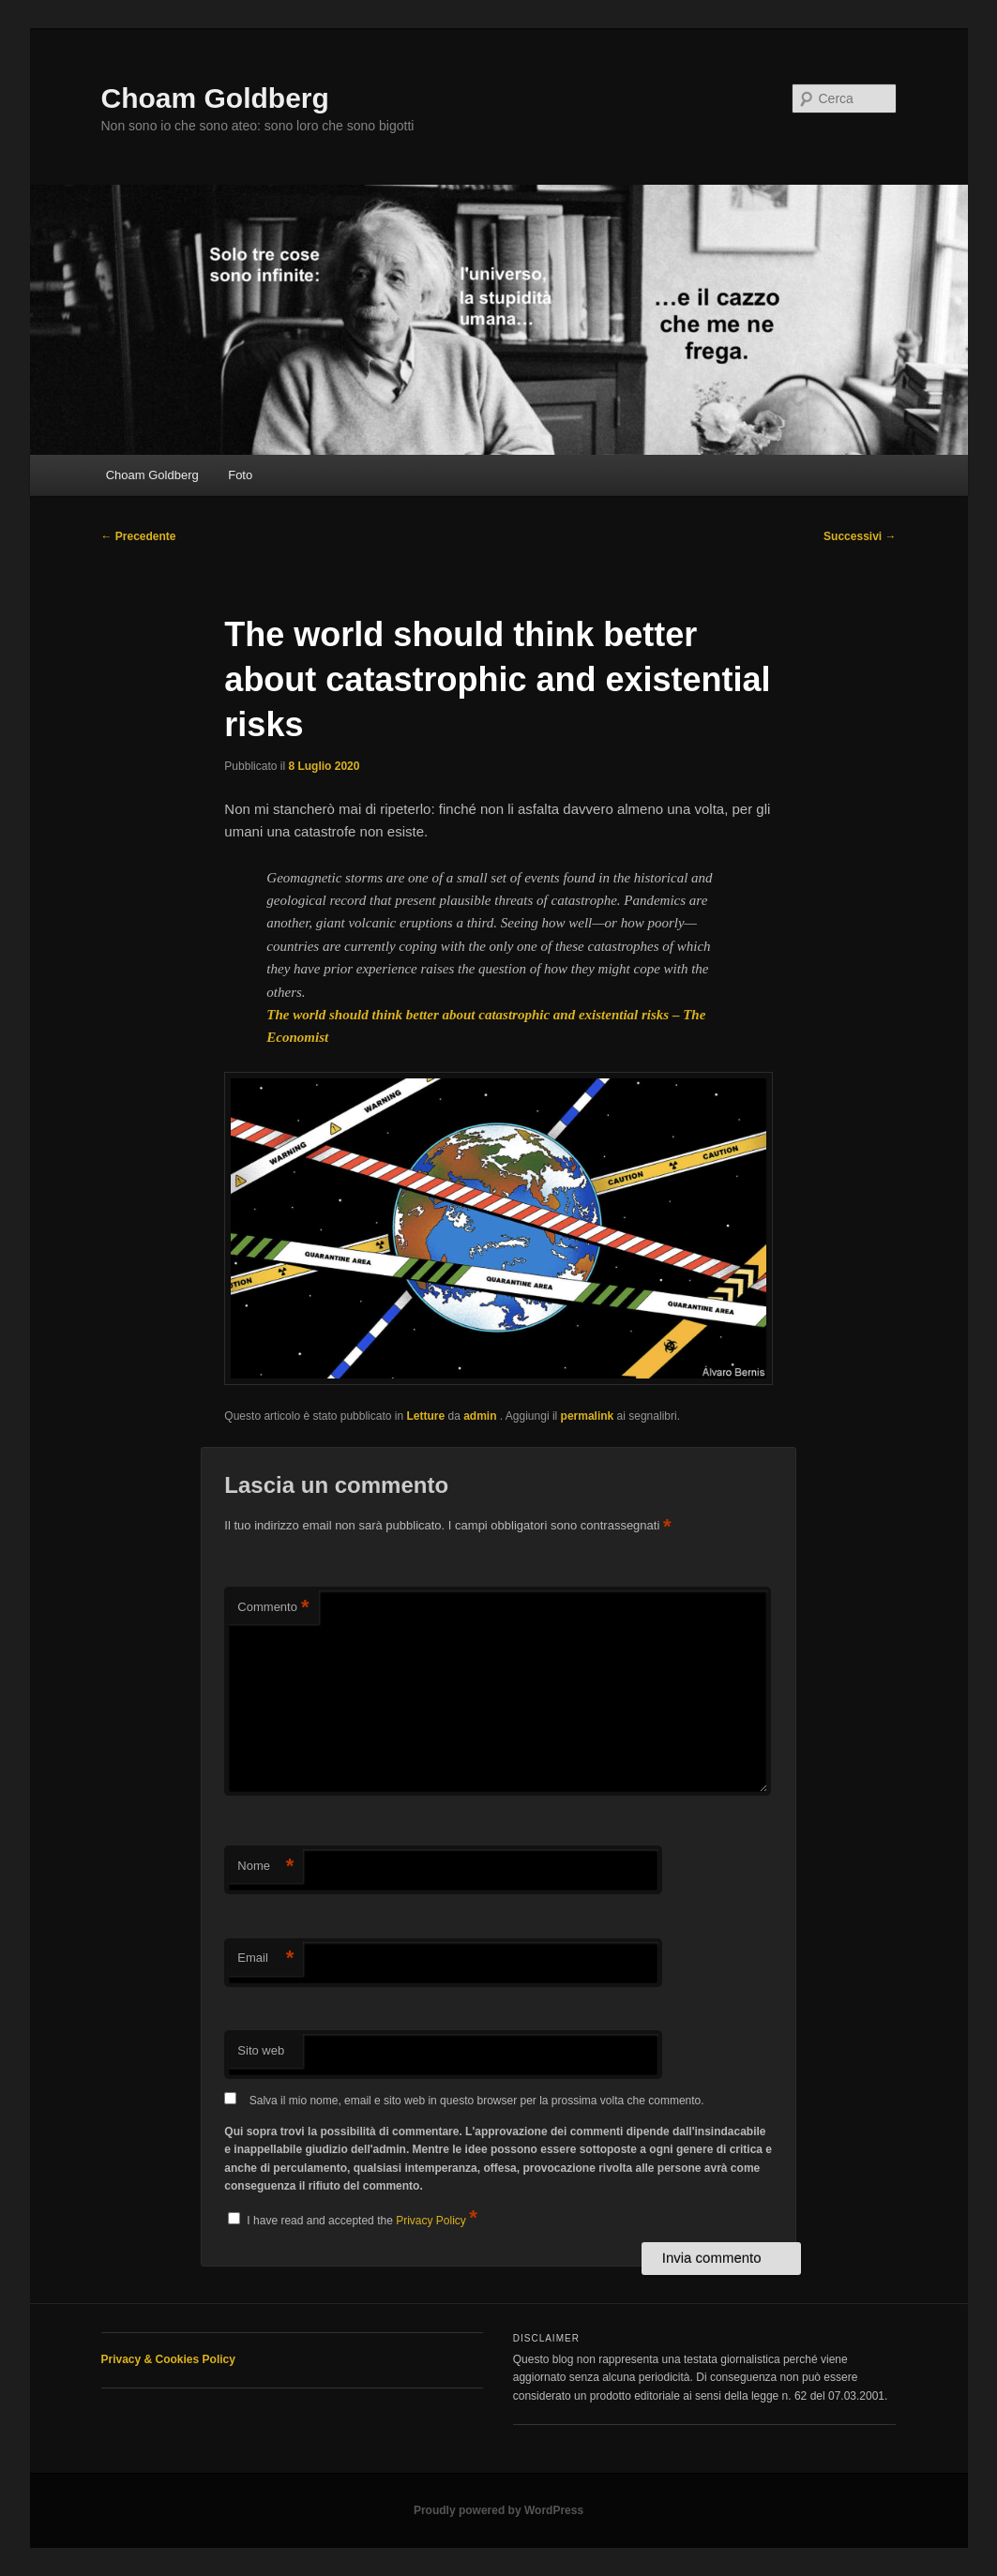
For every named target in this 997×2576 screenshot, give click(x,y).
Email (265, 1958)
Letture (425, 1416)
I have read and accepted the (352, 2217)
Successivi (859, 536)
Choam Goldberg (215, 98)
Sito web (260, 2050)
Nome (265, 1866)
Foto (240, 475)
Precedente (138, 536)
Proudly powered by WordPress (498, 2510)
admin (481, 1416)
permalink (587, 1416)
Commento (273, 1607)
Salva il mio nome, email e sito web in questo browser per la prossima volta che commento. (476, 2100)
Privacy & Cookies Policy (168, 2359)
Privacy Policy (432, 2220)
